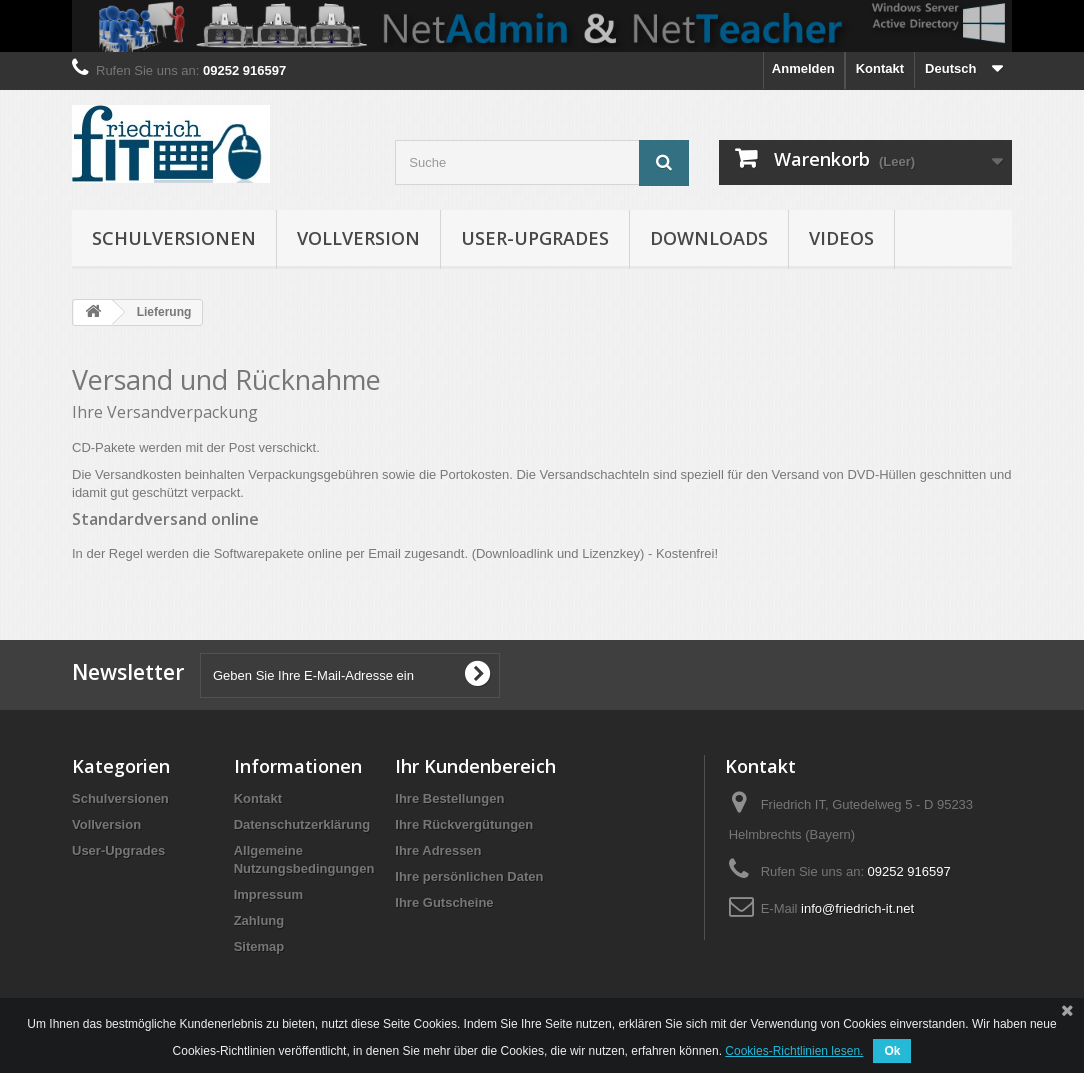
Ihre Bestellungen (449, 798)
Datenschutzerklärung (302, 824)
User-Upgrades (535, 238)
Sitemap (259, 946)
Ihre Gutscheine (444, 902)
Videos (841, 238)
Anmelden (803, 68)
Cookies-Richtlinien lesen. (794, 1051)
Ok (892, 1051)
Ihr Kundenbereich (475, 766)
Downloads (709, 238)
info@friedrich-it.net (857, 908)
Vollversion (358, 238)
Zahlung (259, 920)
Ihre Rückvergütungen (464, 824)
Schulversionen (174, 238)
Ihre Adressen (438, 850)
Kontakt (880, 68)
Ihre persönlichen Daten (469, 876)
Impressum (268, 894)
